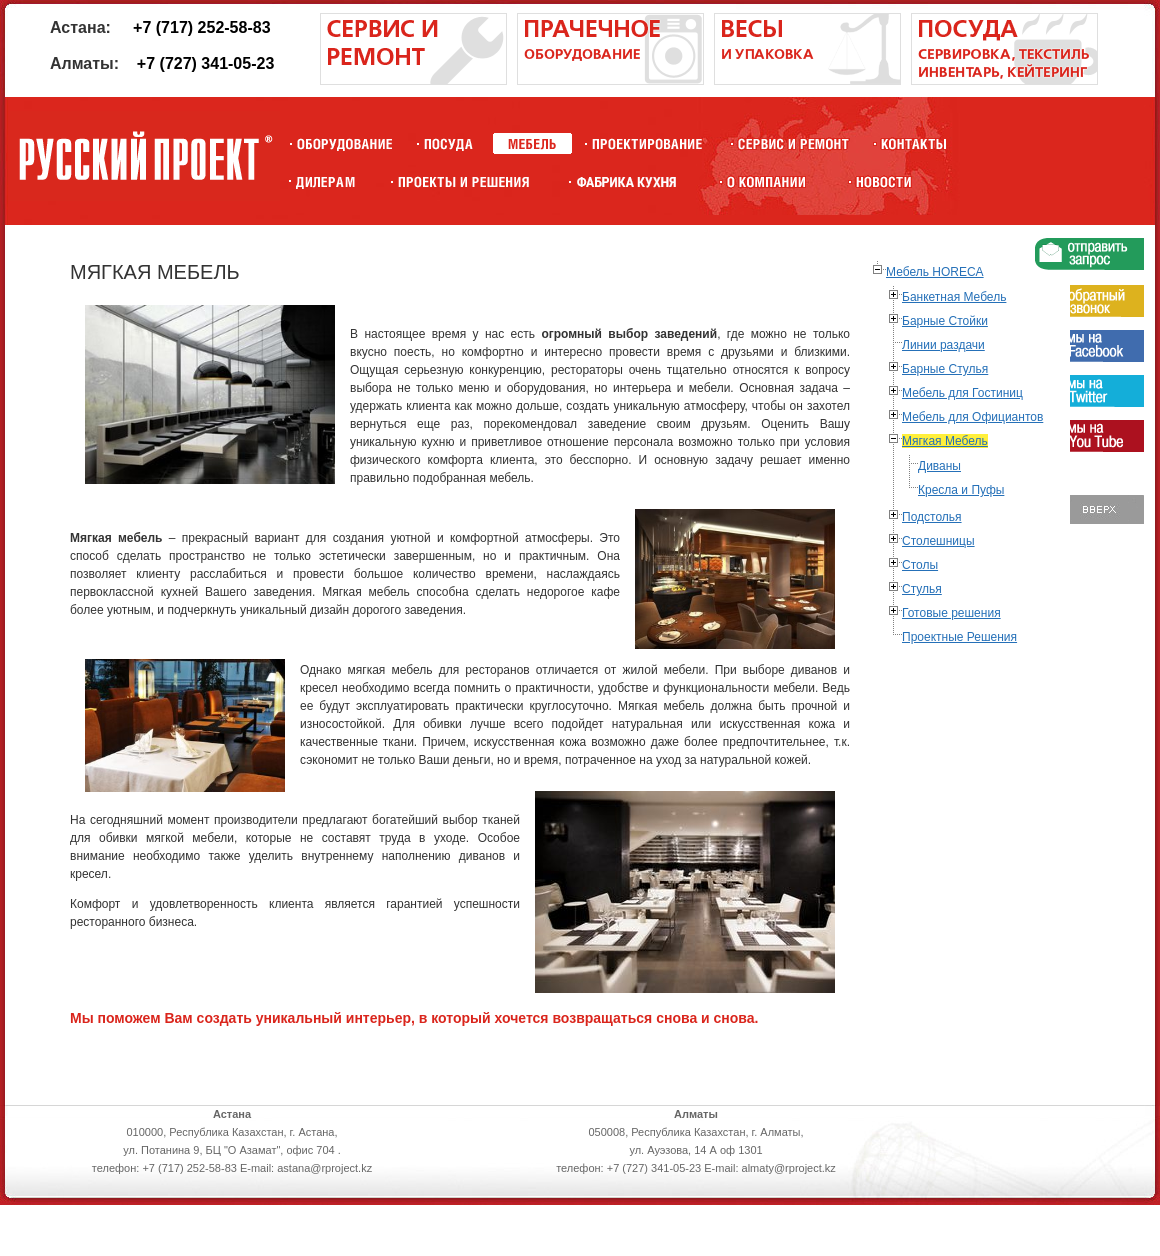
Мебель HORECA (935, 272)
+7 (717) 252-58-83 (201, 27)
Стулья (922, 589)
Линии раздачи (943, 345)
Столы (920, 565)
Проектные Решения (959, 637)
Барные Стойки (945, 321)
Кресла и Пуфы (961, 490)
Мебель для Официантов (972, 417)
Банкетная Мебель (954, 297)
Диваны (939, 466)
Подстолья (932, 517)
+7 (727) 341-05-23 (205, 63)
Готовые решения (951, 613)
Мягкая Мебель (945, 441)
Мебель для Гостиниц (962, 393)
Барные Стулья (945, 369)
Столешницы (938, 541)
